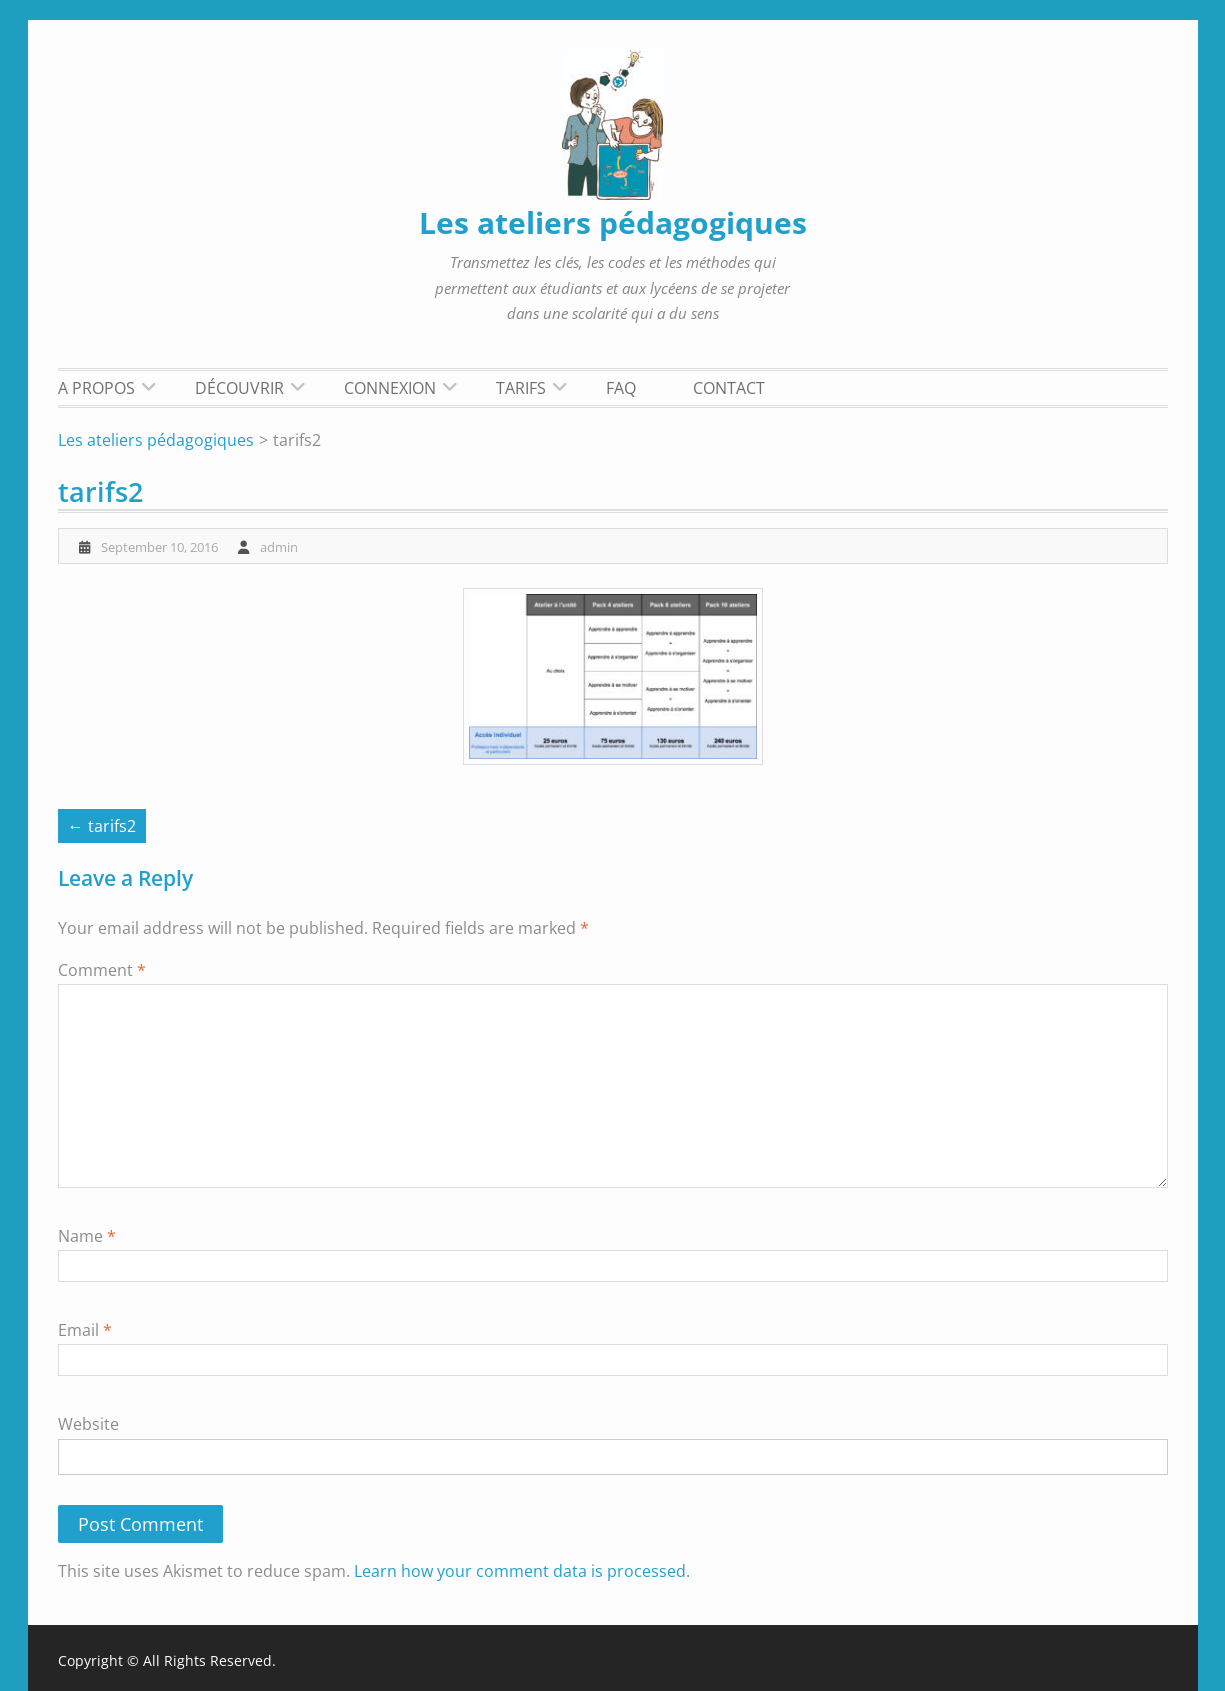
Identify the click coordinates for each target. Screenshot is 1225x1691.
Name (87, 1236)
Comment (102, 970)
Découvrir (239, 388)
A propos (96, 388)
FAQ (621, 388)
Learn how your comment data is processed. (522, 1571)
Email (85, 1330)
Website (88, 1424)
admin (279, 547)
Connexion (390, 388)
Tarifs (521, 388)
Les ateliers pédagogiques (613, 222)
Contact (729, 388)
